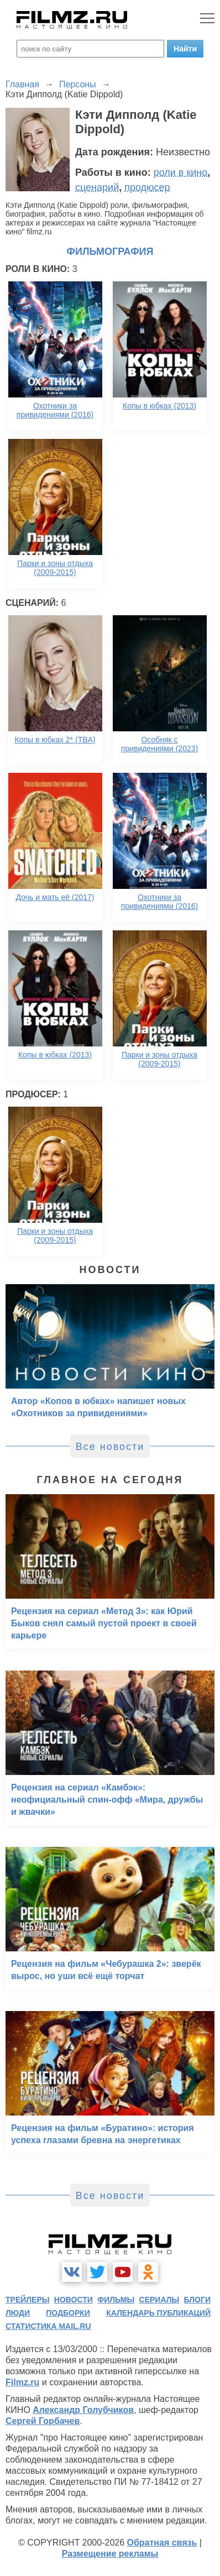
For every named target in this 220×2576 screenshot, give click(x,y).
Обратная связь (162, 2542)
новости (73, 2299)
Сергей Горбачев (43, 2421)
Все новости (110, 1446)
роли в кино (181, 172)
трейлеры (28, 2299)
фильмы (115, 2299)
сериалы (159, 2299)
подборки (68, 2312)
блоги (197, 2299)
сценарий (97, 187)
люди (18, 2312)
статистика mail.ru (48, 2326)
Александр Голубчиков (83, 2410)
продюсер (147, 187)
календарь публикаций (158, 2312)
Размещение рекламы (110, 2553)
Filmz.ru (22, 2382)
